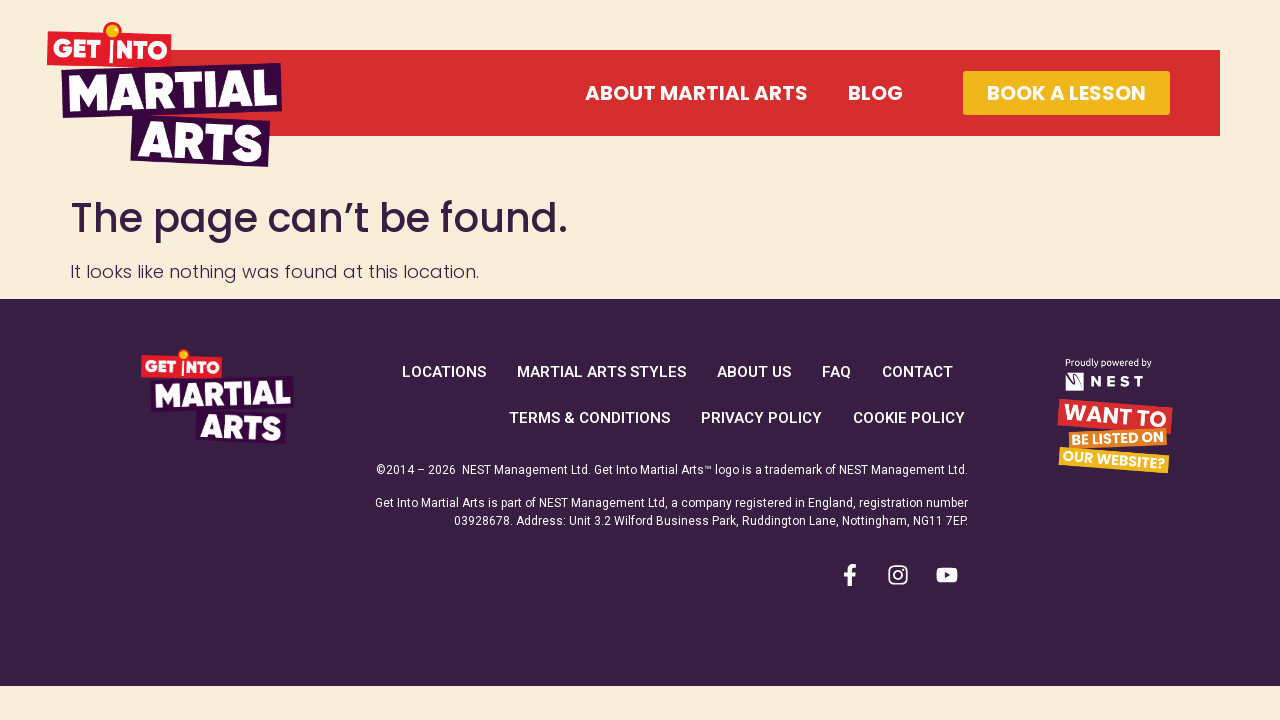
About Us (754, 372)
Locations (444, 372)
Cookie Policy (909, 418)
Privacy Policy (761, 418)
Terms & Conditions (589, 418)
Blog (875, 93)
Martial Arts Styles (601, 372)
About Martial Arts (696, 93)
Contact (917, 372)
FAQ (836, 372)
